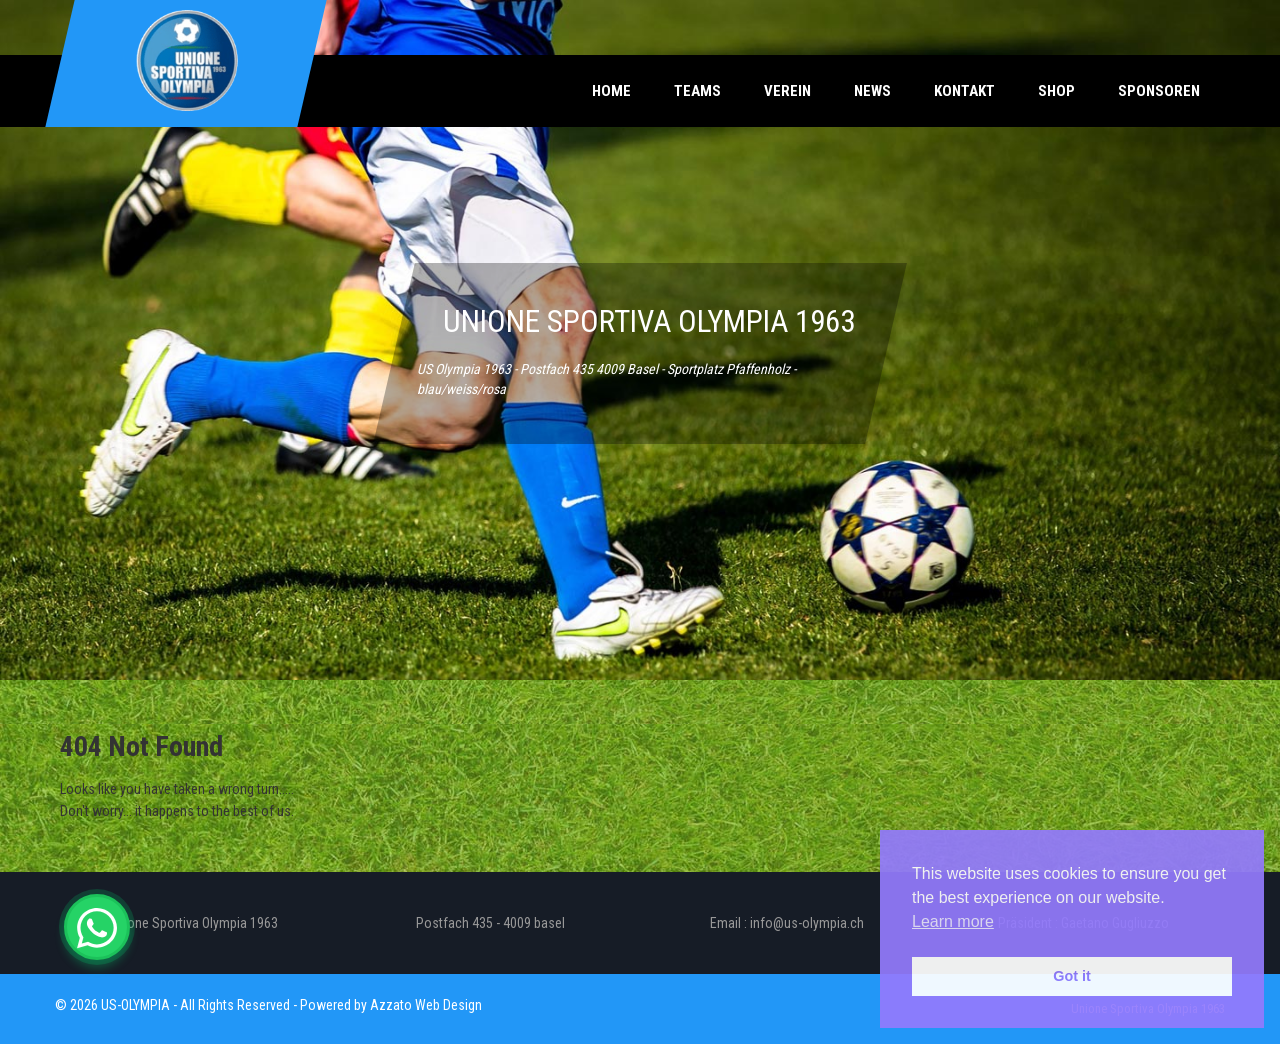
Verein (787, 91)
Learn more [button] (953, 921)
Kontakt (964, 91)
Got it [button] (1072, 976)
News (872, 91)
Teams (697, 91)
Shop (1056, 91)
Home (611, 91)
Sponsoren (1159, 91)
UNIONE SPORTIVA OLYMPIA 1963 (649, 321)
